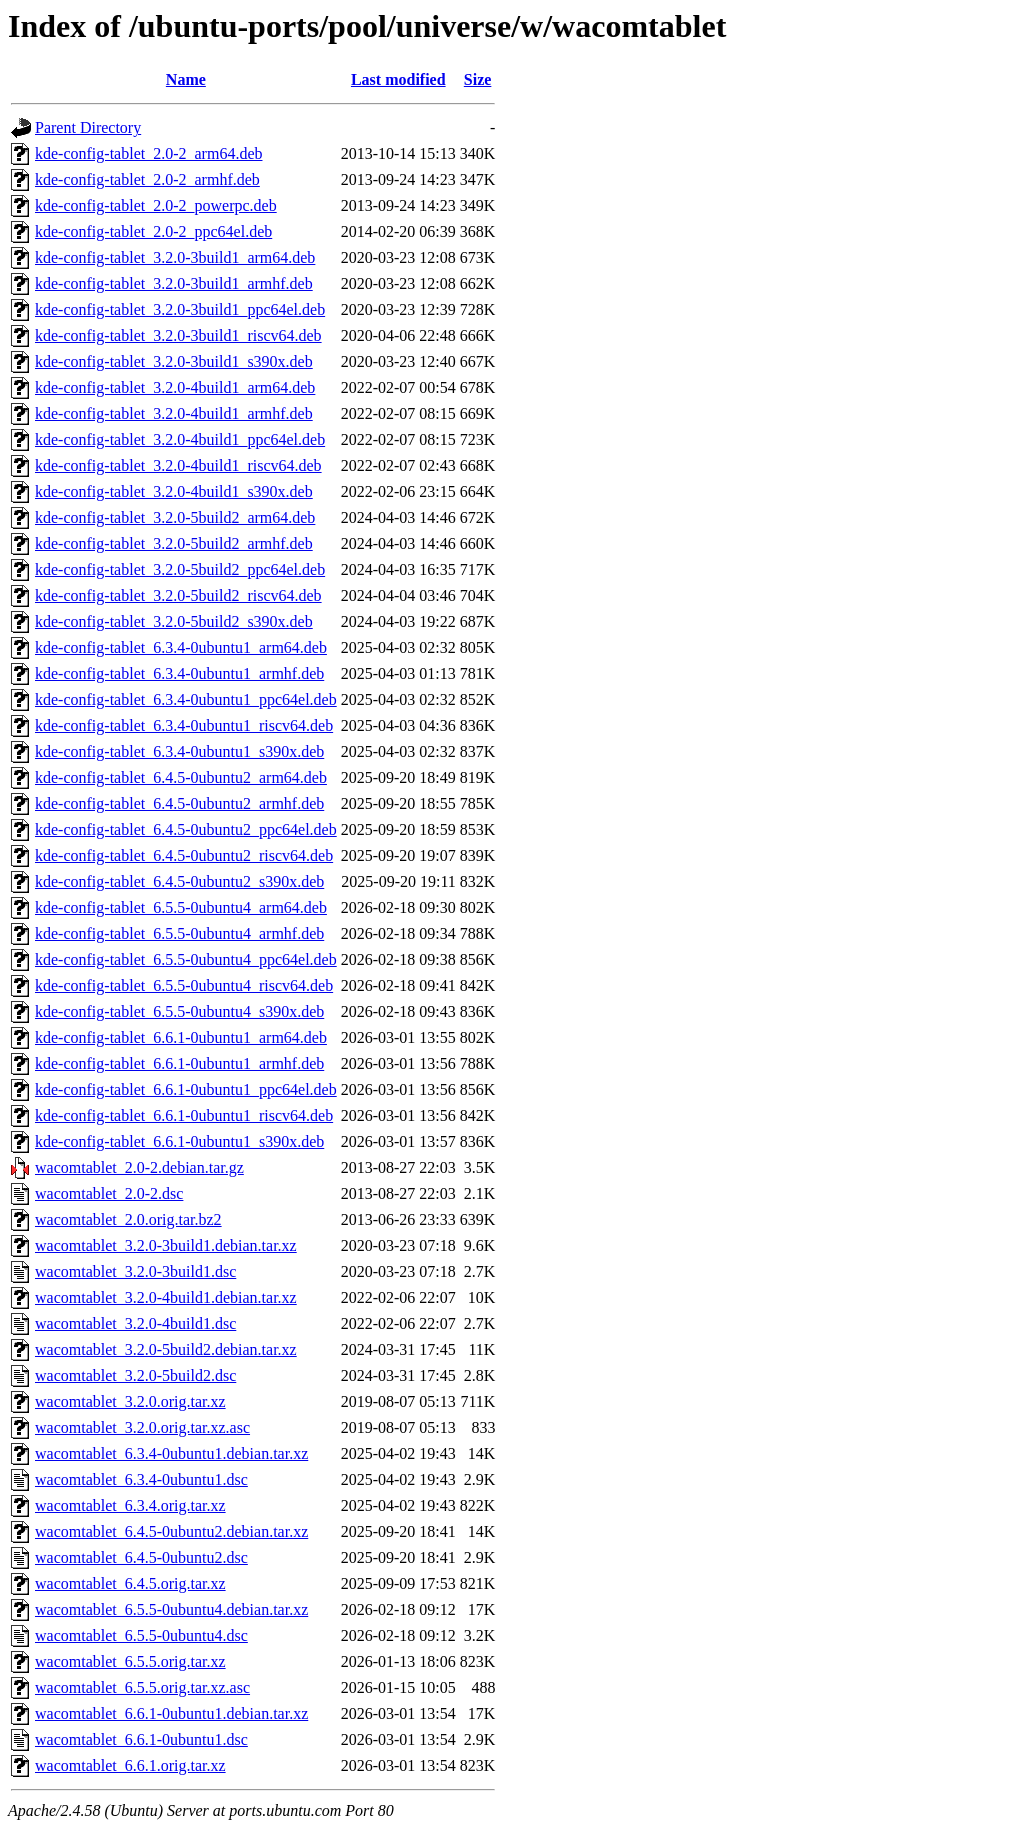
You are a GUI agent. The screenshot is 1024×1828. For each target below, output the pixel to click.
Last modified (398, 79)
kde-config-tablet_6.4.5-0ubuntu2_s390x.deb (179, 881)
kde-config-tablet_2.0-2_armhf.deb (147, 179)
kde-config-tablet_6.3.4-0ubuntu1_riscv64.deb (184, 725)
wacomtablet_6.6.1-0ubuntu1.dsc (141, 1739)
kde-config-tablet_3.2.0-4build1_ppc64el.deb (180, 439)
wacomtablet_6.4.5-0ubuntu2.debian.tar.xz (171, 1531)
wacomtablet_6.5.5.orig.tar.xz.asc (142, 1687)
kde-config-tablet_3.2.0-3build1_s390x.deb (174, 361)
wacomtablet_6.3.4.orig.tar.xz (130, 1505)
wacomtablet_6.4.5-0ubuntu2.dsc (141, 1557)
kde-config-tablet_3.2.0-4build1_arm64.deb (175, 387)
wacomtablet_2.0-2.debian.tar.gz (139, 1167)
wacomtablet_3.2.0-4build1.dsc (135, 1323)
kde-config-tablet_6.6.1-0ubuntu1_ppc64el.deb (186, 1089)
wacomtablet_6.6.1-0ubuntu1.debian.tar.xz (171, 1713)
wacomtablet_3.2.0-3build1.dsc (135, 1271)
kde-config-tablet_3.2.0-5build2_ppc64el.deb (180, 569)
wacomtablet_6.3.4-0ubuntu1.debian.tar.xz (171, 1453)
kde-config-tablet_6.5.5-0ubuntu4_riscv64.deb (184, 985)
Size (478, 79)
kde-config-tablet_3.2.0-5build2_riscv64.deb (178, 595)
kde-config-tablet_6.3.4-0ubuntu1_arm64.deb (181, 647)
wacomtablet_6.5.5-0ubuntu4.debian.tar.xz (171, 1609)
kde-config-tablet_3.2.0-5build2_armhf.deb (174, 543)
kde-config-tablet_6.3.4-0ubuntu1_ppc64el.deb (186, 699)
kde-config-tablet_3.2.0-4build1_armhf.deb (174, 413)
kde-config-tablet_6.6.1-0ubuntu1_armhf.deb (179, 1063)
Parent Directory (88, 127)
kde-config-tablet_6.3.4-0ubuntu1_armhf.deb (179, 673)
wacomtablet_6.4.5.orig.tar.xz (130, 1583)
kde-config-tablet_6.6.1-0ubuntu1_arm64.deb (181, 1037)
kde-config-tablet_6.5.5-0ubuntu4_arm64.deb (181, 907)
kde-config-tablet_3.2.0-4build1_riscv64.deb (178, 465)
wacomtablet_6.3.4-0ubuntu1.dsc (141, 1479)
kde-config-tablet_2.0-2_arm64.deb (148, 153)
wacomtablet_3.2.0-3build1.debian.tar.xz (166, 1245)
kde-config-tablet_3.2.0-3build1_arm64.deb (175, 257)
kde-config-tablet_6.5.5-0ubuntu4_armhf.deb (179, 933)
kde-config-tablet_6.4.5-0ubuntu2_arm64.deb (181, 777)
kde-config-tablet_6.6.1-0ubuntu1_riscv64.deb (184, 1115)
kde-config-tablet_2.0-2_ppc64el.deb (153, 231)
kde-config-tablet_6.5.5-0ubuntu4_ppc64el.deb (186, 959)
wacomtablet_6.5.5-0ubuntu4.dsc (141, 1635)
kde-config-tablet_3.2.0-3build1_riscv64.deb (178, 335)
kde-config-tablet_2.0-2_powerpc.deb (156, 205)
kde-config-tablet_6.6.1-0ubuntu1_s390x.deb (179, 1141)
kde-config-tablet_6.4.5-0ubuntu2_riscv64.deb (184, 855)
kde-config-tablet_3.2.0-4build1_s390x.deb (174, 491)
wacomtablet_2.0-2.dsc (109, 1193)
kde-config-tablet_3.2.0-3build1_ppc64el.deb (180, 309)
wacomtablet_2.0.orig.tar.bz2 (128, 1219)
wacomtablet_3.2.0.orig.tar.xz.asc (142, 1427)
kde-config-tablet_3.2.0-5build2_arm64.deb (175, 517)
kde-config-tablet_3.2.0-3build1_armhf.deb (174, 283)
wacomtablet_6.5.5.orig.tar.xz (130, 1661)
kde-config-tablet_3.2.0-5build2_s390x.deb (174, 621)
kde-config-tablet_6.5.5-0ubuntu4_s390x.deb (179, 1011)
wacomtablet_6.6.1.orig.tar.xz (130, 1765)
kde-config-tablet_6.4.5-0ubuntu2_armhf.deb (179, 803)
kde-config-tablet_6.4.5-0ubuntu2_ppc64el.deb (186, 829)
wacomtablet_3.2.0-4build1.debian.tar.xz (166, 1297)
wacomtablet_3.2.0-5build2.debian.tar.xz (166, 1349)
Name (186, 79)
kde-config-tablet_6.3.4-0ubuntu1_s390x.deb (179, 751)
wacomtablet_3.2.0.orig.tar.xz (130, 1401)
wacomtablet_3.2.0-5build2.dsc (135, 1375)
